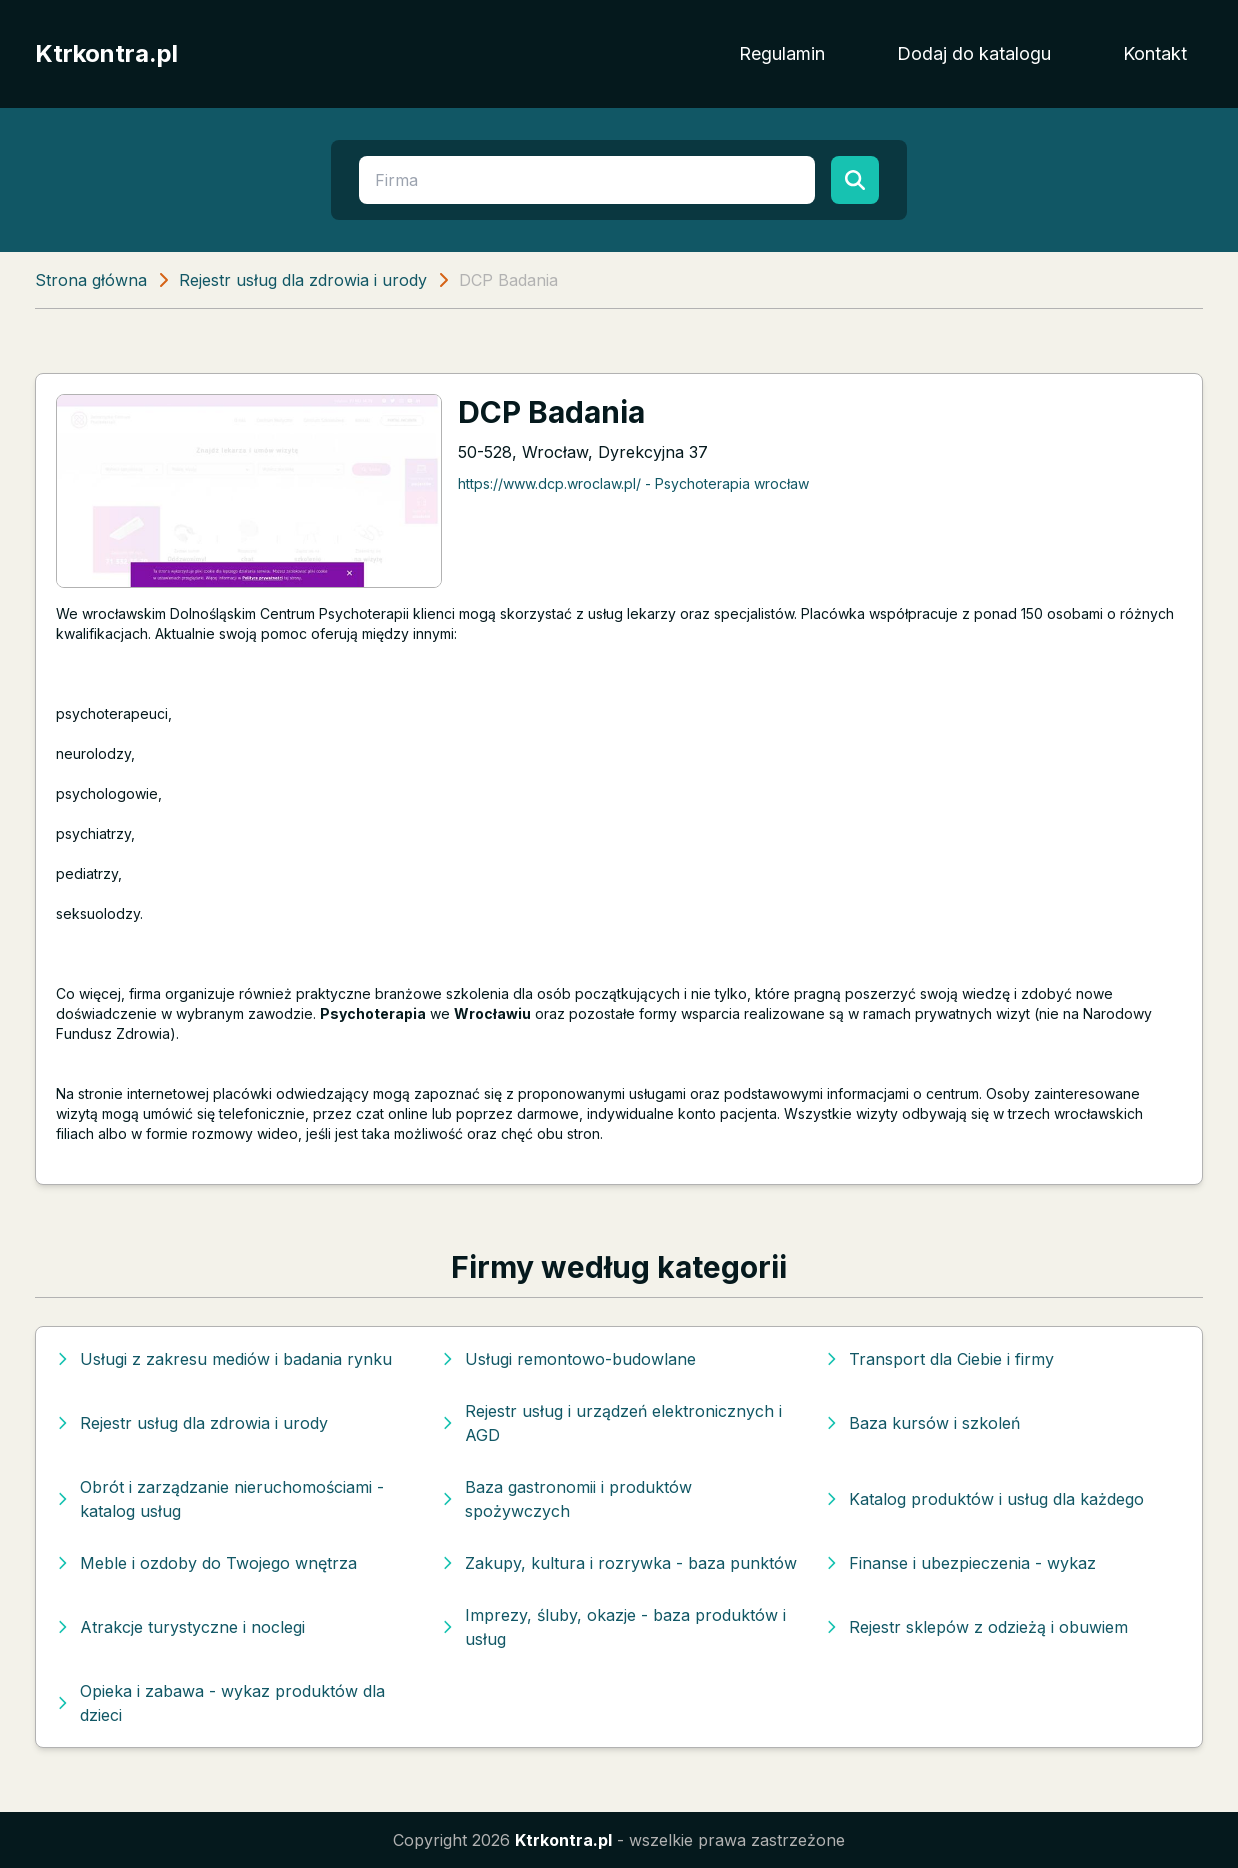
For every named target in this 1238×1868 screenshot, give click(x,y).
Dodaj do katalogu (974, 53)
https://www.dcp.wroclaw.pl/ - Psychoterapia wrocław (633, 483)
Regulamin (782, 53)
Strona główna (91, 280)
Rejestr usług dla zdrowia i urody (303, 280)
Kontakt (1155, 53)
